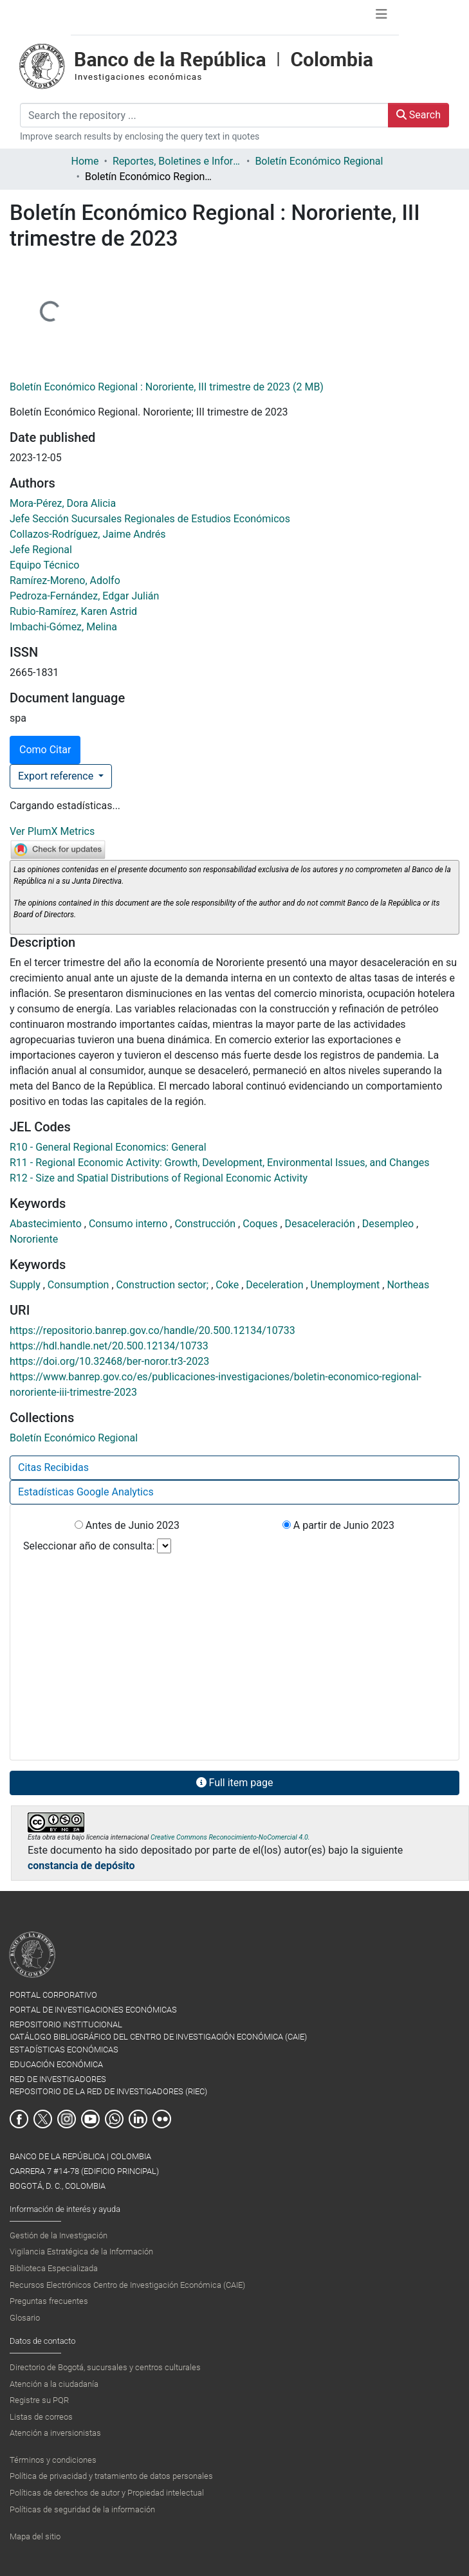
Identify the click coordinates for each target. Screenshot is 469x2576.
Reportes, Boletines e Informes (177, 161)
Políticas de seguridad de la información (82, 2509)
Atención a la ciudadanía (54, 2384)
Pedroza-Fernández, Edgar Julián (84, 596)
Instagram (66, 2119)
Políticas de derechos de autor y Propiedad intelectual (107, 2493)
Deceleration (276, 1285)
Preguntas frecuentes (49, 2301)
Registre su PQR (39, 2400)
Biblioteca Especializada (54, 2268)
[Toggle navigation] (381, 17)
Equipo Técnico (44, 565)
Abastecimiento (47, 1224)
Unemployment (347, 1285)
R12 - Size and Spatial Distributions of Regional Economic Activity (159, 1178)
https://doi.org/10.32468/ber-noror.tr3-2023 (109, 1361)
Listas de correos (41, 2417)
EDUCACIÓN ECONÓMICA (56, 2064)
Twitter (42, 2119)
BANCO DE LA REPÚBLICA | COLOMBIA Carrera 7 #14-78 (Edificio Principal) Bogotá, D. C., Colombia (84, 2171)
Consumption (80, 1285)
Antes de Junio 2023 (127, 1525)
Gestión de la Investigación (58, 2235)
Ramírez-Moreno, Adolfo (65, 580)
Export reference (57, 776)
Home (85, 161)
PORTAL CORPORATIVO (53, 1995)
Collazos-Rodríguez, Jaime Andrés (88, 534)
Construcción (206, 1224)
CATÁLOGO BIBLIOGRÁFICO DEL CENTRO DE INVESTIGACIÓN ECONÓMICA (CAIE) (158, 2037)
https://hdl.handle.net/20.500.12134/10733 (109, 1346)
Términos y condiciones (53, 2460)
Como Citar (45, 750)
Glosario (25, 2318)
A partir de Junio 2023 (338, 1525)
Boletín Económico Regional (319, 161)
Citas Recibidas (53, 1467)
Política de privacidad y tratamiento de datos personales (111, 2476)
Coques (261, 1224)
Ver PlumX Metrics (52, 831)
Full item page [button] (234, 1783)
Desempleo (389, 1224)
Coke (228, 1285)
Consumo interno (129, 1224)
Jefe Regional (41, 550)
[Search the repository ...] (204, 115)
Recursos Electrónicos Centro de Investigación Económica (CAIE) (127, 2285)
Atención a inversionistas (55, 2433)
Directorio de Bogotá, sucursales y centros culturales (105, 2367)
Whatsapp (114, 2119)
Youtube (90, 2119)
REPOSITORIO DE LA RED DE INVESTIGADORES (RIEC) (108, 2091)
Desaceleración (321, 1224)
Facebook (19, 2119)
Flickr (161, 2119)
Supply (26, 1285)
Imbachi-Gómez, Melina (63, 627)
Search (418, 115)
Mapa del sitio (35, 2536)
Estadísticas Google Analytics (86, 1492)
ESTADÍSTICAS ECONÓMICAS (64, 2049)
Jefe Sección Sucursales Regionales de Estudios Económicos (150, 519)
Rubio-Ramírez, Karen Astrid (73, 611)
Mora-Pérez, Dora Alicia (63, 503)
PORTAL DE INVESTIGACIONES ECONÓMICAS (93, 2009)
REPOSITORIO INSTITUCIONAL (66, 2024)
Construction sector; (164, 1285)
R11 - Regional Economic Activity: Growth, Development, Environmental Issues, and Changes (220, 1162)
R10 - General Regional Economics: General (108, 1147)
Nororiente (34, 1239)
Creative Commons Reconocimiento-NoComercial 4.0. (230, 1837)
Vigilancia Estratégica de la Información (81, 2251)
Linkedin (138, 2119)
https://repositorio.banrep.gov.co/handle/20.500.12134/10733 (152, 1330)
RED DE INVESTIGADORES (58, 2079)
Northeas (408, 1285)
